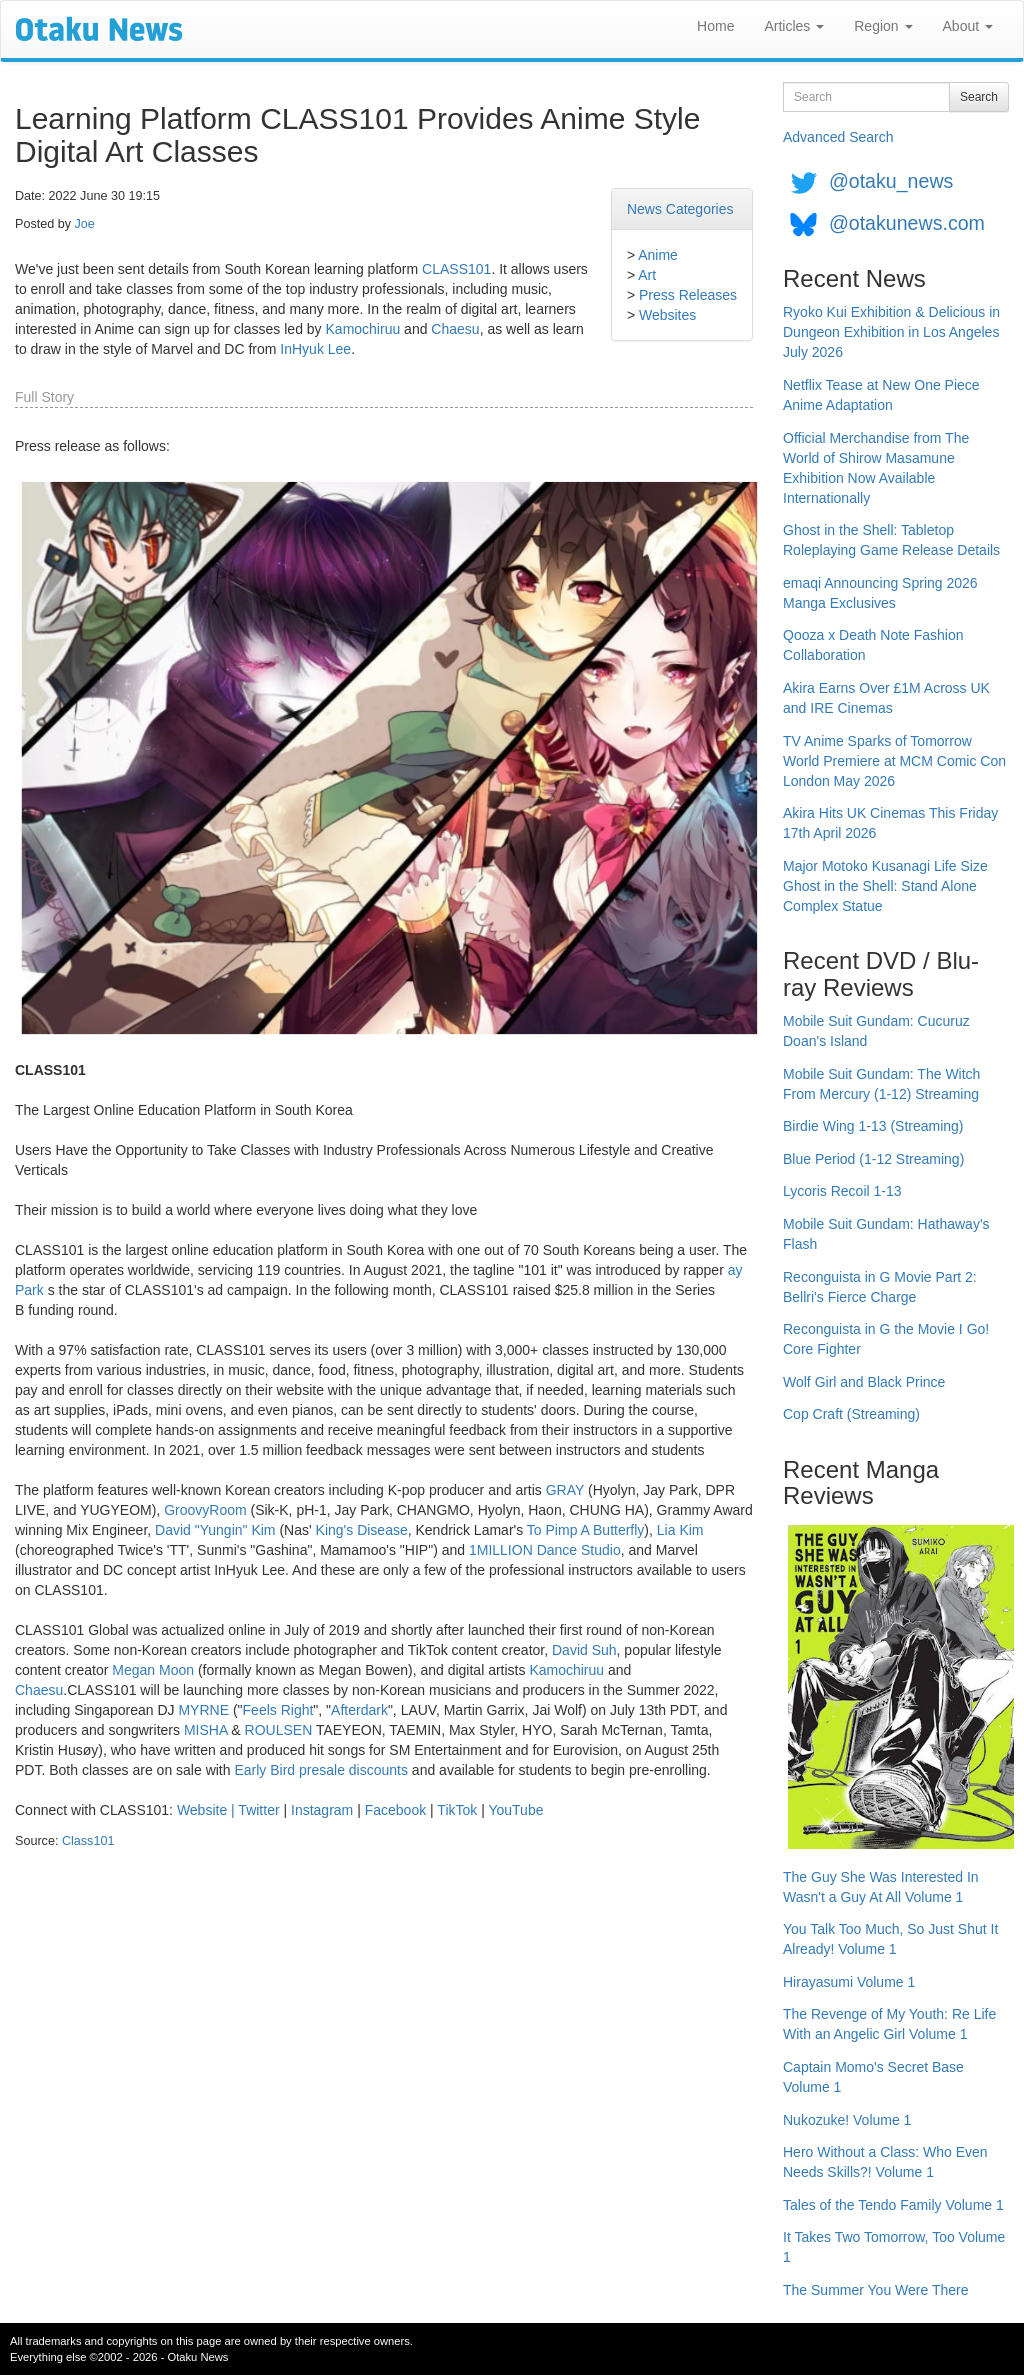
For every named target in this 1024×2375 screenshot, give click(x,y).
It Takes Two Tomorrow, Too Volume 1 (894, 2247)
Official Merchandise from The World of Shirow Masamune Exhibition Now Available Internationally (876, 468)
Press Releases (688, 295)
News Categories (680, 209)
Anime (658, 255)
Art (647, 275)
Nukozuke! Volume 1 (847, 2120)
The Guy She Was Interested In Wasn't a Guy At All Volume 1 (881, 1887)
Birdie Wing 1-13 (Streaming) (873, 1126)
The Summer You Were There (875, 2290)
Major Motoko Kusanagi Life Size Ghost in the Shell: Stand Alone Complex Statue (885, 886)
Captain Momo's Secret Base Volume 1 (873, 2077)
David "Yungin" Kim (215, 1530)
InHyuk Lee (315, 349)
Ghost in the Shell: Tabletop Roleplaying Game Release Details (891, 540)
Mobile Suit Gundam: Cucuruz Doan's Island (876, 1031)
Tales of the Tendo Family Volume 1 (893, 2205)
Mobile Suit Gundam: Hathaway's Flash (886, 1234)
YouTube (515, 1810)
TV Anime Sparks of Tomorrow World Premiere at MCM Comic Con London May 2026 (894, 761)
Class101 (88, 1841)
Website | (207, 1810)
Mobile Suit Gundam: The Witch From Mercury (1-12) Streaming (881, 1084)
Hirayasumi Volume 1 (849, 1982)
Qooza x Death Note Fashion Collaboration (873, 645)
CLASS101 (456, 269)
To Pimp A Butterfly (586, 1530)
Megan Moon (153, 1670)
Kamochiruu (363, 329)
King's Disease (362, 1530)
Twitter (258, 1810)
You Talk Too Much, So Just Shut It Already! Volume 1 (890, 1939)
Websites (667, 315)
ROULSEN (279, 1730)
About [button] (968, 26)
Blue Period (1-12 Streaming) (873, 1159)
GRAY (565, 1490)
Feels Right (278, 1710)
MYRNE (203, 1710)
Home (715, 26)
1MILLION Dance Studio (545, 1550)
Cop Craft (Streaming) (851, 1414)
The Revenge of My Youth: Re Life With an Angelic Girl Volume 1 (889, 2024)
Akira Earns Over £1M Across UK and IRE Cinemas (886, 698)
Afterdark (359, 1710)
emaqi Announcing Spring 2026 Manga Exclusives (880, 593)
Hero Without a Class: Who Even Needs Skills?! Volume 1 (885, 2162)
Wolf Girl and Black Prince (864, 1382)
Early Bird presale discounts (321, 1770)
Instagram (322, 1810)
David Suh (584, 1650)
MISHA (206, 1730)
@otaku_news (891, 181)
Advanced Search (838, 137)
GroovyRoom (205, 1510)
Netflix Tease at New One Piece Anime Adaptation (881, 395)
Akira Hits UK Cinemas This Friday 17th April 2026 (890, 823)
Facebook (395, 1810)
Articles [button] (794, 26)
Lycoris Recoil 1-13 (842, 1191)
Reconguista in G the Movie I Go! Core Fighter (886, 1339)
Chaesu (455, 329)
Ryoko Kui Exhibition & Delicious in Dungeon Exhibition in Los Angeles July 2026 (891, 332)
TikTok (457, 1810)
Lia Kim (680, 1530)
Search (979, 97)
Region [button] (883, 26)
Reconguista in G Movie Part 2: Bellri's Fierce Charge (880, 1287)
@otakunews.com (907, 223)
